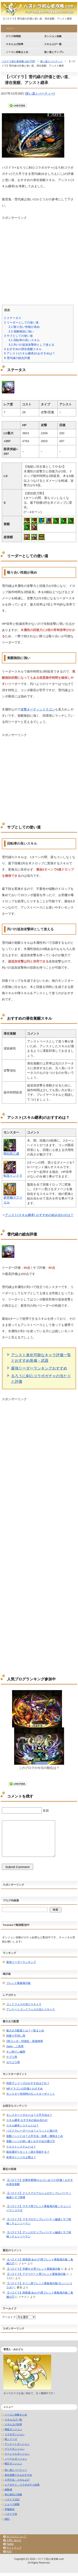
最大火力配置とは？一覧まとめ (25, 2030)
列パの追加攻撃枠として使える (31, 344)
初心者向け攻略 (13, 2494)
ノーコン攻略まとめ (17, 52)
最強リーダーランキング (21, 1962)
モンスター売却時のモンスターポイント (30, 2093)
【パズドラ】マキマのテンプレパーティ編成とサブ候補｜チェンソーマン (38, 2221)
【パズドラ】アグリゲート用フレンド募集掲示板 (36, 2274)
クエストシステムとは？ (21, 2146)
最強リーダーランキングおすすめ (39, 1368)
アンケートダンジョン (17, 2444)
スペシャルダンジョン (17, 2453)
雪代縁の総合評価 (17, 358)
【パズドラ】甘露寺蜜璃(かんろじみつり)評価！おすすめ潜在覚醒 (39, 2182)
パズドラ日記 (12, 2499)
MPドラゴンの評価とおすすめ (24, 2088)
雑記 (7, 2519)
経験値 (8, 2489)
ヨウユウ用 (13, 2062)
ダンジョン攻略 (53, 36)
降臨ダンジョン (13, 2429)
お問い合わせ (13, 2540)
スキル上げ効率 (14, 44)
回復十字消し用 (15, 2035)
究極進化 (10, 2509)
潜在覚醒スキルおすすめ (18, 2475)
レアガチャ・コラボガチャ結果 (22, 2484)
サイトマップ (13, 2547)
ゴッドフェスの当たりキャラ (23, 2004)
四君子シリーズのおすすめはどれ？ (28, 2083)
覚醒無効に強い (21, 331)
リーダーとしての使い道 (21, 322)
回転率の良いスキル (24, 340)
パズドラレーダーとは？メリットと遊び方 (32, 2130)
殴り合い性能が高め (24, 326)
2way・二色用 (14, 2046)
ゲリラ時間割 (13, 36)
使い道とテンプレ (54, 52)
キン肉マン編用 (15, 2051)
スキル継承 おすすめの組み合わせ (27, 2120)
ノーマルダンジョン (16, 2458)
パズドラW (11, 2514)
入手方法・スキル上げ (17, 2479)
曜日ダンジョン (13, 2463)
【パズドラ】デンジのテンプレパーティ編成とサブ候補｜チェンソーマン (38, 2234)
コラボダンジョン (15, 2434)
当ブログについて (16, 2536)
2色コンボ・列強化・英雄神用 (24, 2041)
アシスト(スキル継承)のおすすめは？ (29, 353)
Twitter (10, 2544)
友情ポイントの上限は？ (21, 2157)
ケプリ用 (11, 2056)
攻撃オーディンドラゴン (38, 709)
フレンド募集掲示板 (18, 1983)
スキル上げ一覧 (53, 44)
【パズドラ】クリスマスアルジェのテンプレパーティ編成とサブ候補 (38, 2195)
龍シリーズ (11, 2439)
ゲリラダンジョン (15, 2448)
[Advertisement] (39, 259)
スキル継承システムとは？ (22, 2125)
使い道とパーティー (40, 93)
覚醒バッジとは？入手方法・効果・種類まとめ (34, 2136)
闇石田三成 (11, 1153)
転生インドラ (13, 1175)
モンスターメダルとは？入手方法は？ (29, 2114)
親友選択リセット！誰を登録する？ (28, 2151)
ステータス (12, 318)
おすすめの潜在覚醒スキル (23, 349)
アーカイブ (9, 2317)
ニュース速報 (12, 2504)
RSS (9, 2551)
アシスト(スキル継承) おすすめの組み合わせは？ (39, 1215)
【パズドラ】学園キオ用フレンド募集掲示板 (33, 2268)
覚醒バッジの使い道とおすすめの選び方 (30, 2141)
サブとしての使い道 (18, 335)
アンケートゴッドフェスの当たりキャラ (30, 2009)
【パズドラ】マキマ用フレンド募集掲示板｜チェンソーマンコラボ (38, 2208)
